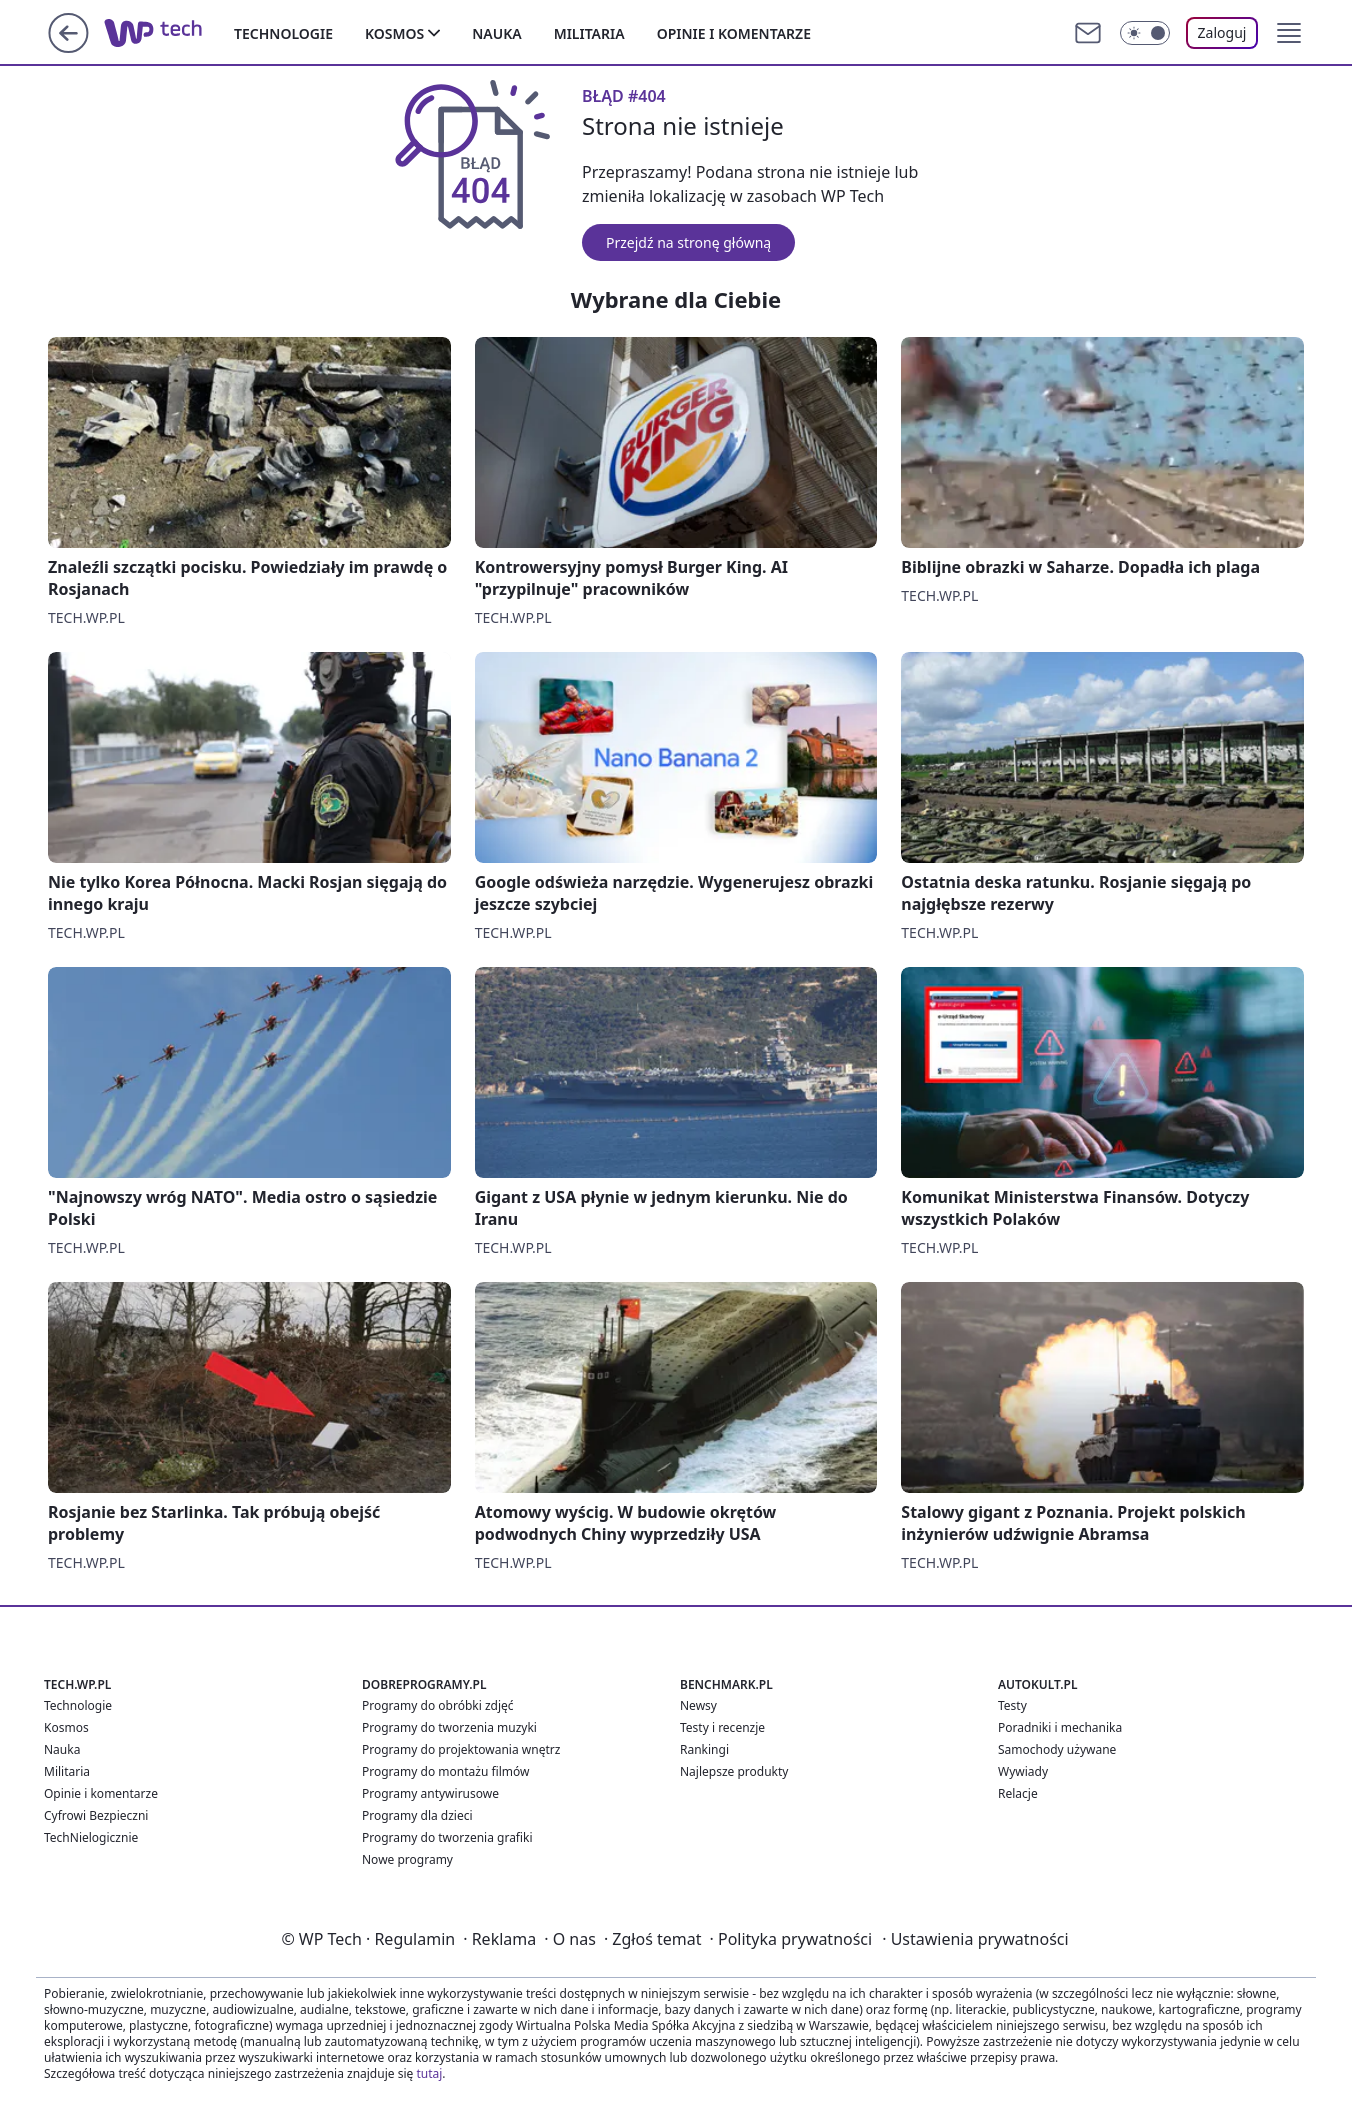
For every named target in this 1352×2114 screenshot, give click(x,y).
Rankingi (704, 1749)
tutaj (429, 2073)
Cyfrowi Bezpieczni (96, 1815)
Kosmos (394, 33)
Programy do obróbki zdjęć (438, 1705)
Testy (1012, 1705)
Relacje (1018, 1793)
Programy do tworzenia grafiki (447, 1837)
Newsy (698, 1705)
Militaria (589, 33)
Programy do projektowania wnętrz (461, 1749)
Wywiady (1023, 1771)
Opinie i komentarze (734, 33)
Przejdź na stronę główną (688, 242)
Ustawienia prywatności (975, 1939)
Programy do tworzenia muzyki (449, 1727)
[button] (1289, 33)
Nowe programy (407, 1859)
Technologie (283, 33)
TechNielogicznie (91, 1837)
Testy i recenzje (722, 1727)
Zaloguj (1222, 32)
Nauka (496, 33)
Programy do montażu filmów (445, 1771)
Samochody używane (1057, 1749)
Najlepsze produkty (734, 1771)
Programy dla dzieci (417, 1815)
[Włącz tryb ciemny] (1145, 33)
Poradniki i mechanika (1060, 1727)
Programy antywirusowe (430, 1793)
